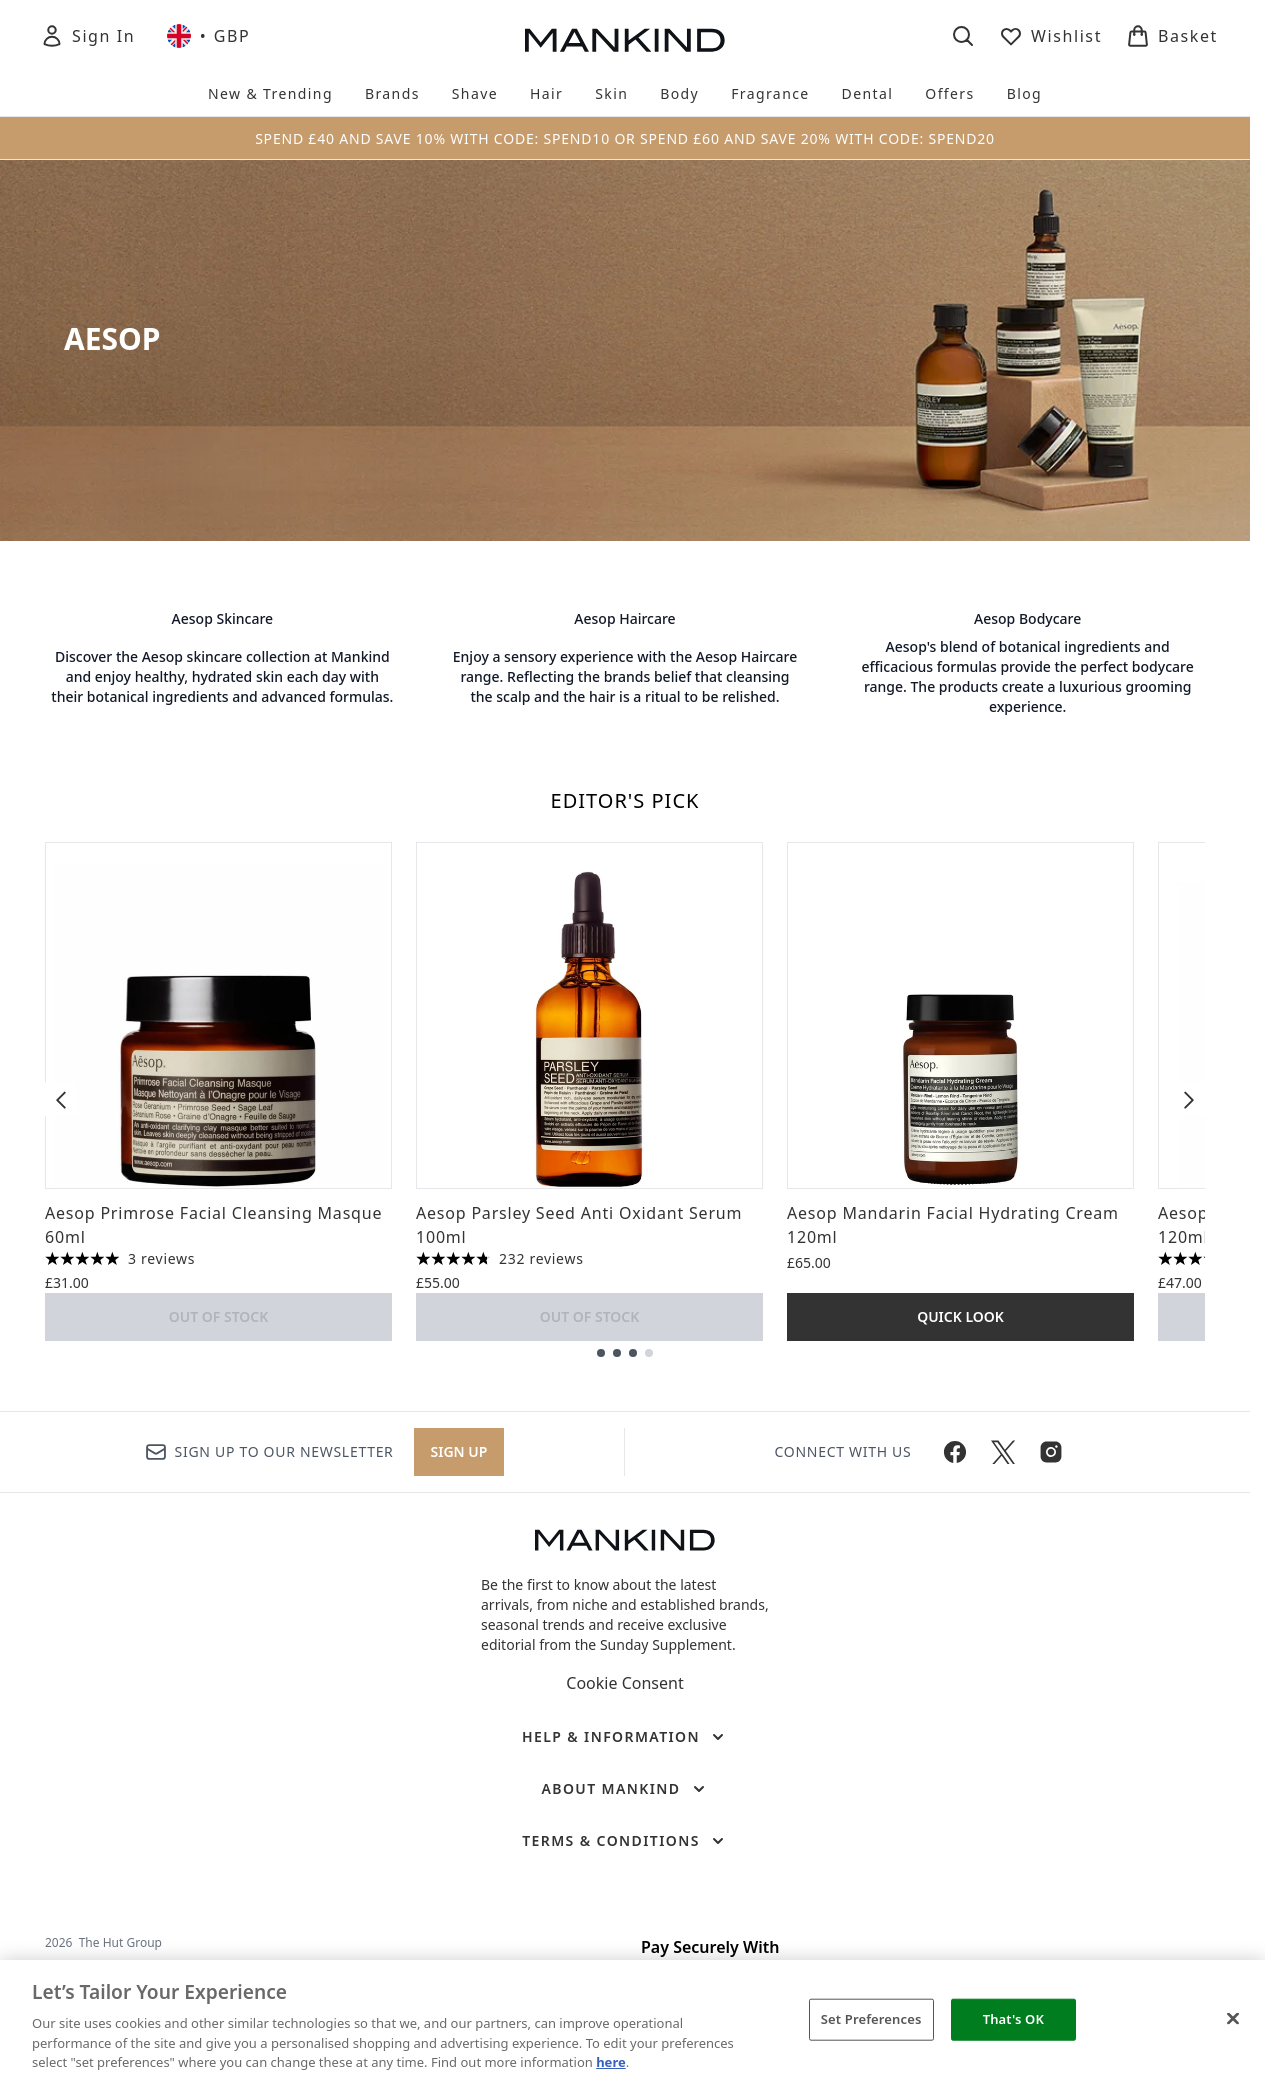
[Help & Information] (625, 1737)
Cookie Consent (624, 1683)
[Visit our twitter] (1003, 1452)
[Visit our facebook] (955, 1452)
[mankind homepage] (625, 40)
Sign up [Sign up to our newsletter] (459, 1451)
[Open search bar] (963, 36)
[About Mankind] (624, 1789)
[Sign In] (87, 36)
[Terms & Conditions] (625, 1841)
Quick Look (960, 1316)
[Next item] (1189, 1099)
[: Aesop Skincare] (222, 663)
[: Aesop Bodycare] (1027, 663)
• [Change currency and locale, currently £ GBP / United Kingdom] (208, 36)
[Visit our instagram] (1051, 1452)
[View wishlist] (1050, 36)
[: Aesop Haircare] (625, 663)
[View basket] (1172, 36)
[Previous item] (61, 1099)
